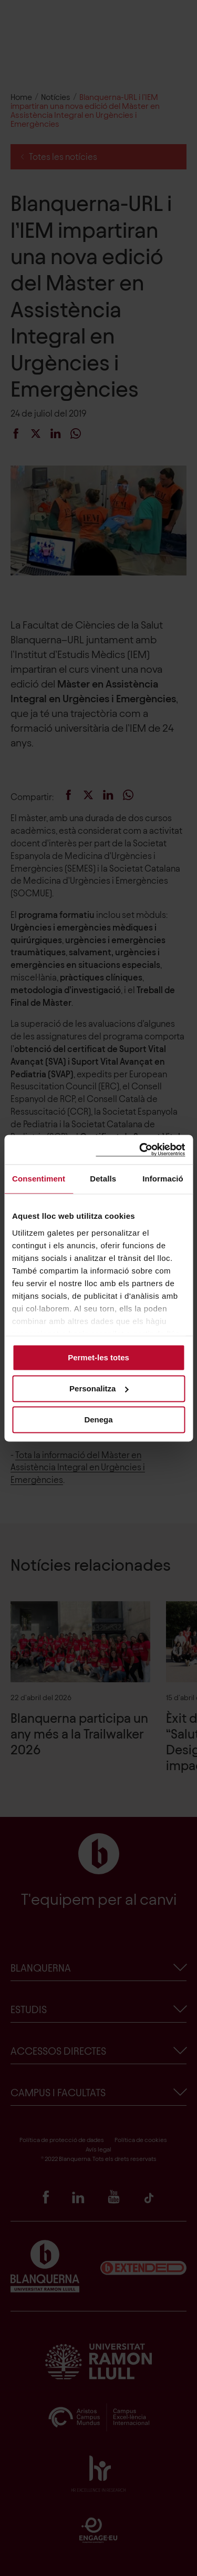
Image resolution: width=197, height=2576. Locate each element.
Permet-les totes (98, 1357)
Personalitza (98, 1388)
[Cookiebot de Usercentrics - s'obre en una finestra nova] (140, 1150)
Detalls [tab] (103, 1178)
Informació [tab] (162, 1178)
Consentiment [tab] (38, 1178)
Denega (98, 1419)
